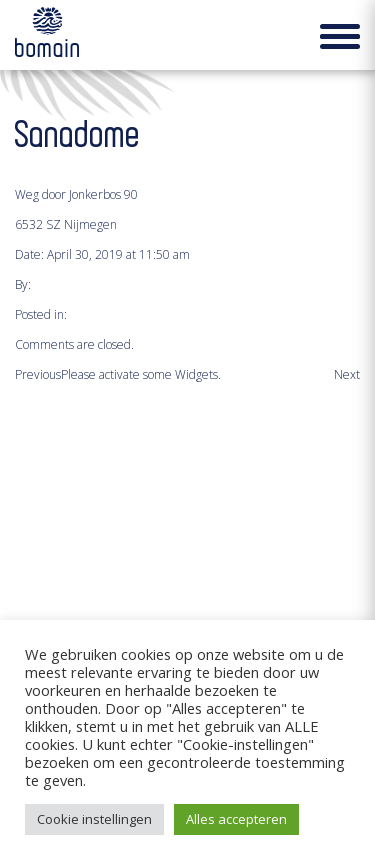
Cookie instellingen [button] (94, 819)
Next (347, 374)
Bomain (47, 39)
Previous (38, 374)
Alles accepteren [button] (236, 819)
